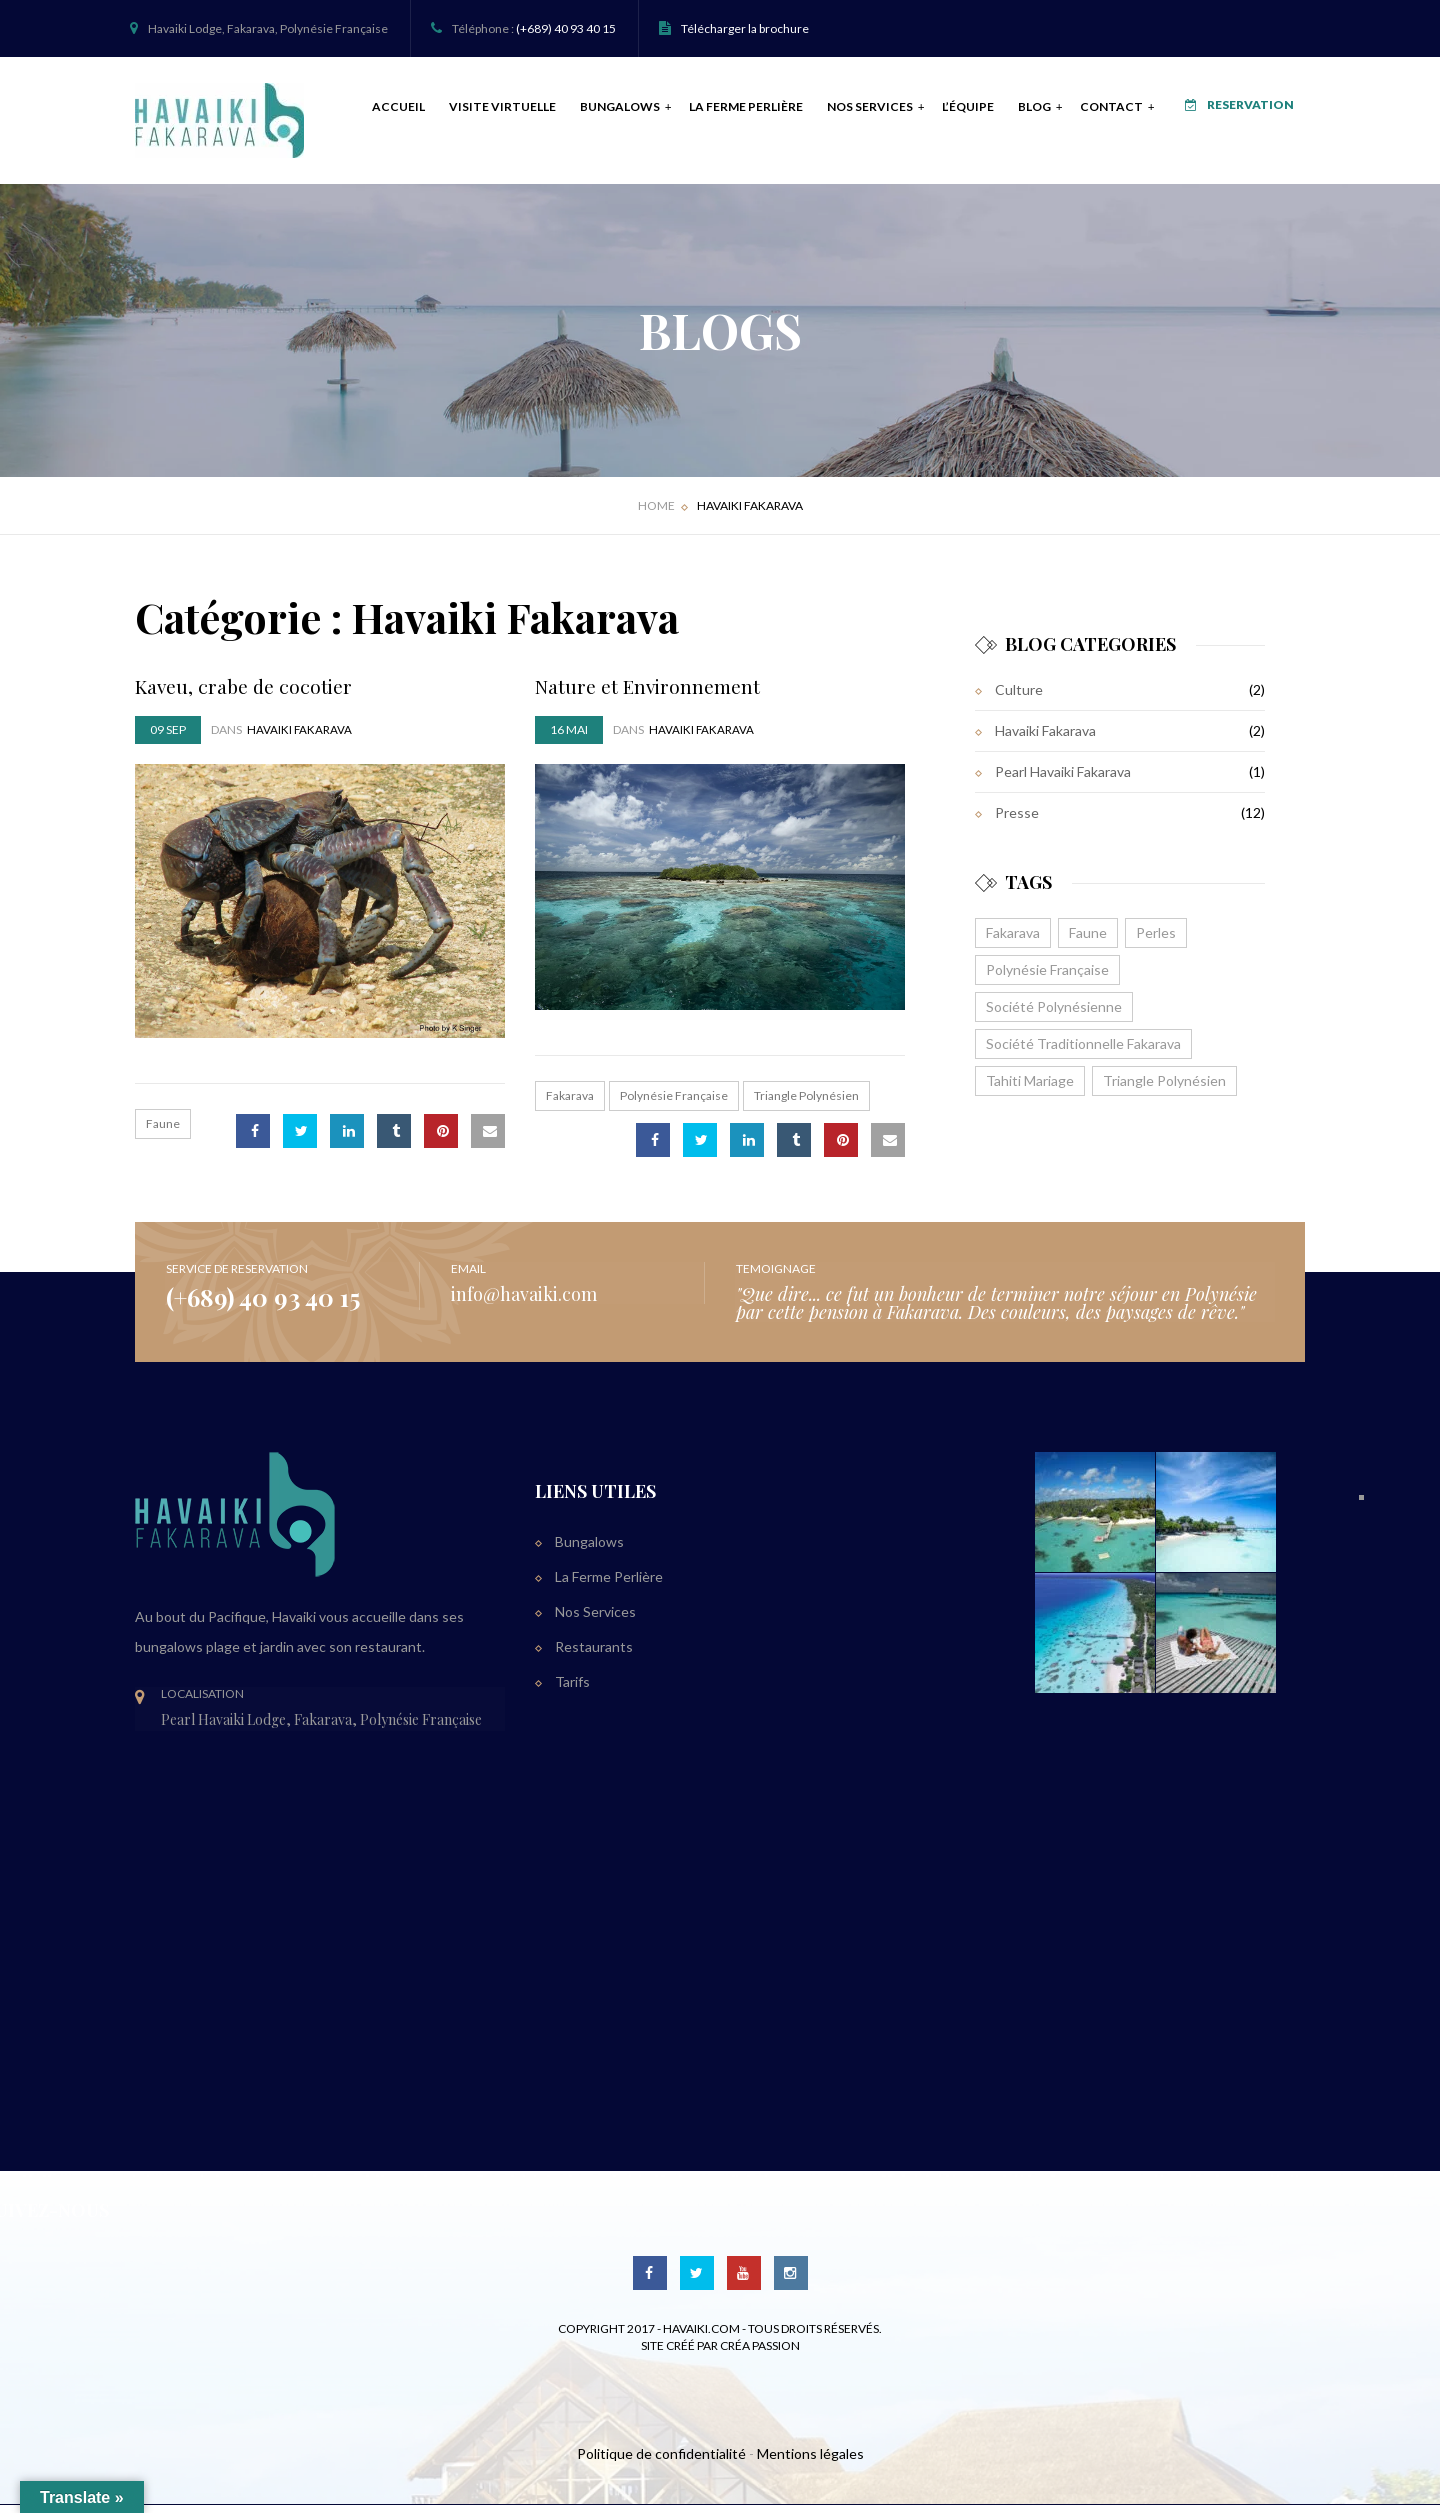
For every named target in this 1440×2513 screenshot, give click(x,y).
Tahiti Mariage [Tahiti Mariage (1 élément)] (1030, 1088)
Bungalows (600, 110)
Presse (1017, 820)
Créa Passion (760, 2352)
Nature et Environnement (650, 692)
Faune (163, 1131)
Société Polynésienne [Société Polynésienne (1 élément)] (1054, 1014)
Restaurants (594, 1653)
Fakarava (570, 1103)
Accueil (377, 110)
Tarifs (572, 1688)
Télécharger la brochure (745, 28)
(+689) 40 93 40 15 (566, 28)
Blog (1014, 110)
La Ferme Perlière (725, 110)
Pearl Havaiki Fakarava (1063, 779)
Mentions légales (810, 2461)
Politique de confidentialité (661, 2461)
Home (656, 513)
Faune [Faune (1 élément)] (1088, 940)
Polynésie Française (674, 1103)
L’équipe (947, 110)
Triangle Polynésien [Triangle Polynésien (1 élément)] (1164, 1088)
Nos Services (850, 110)
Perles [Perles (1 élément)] (1156, 940)
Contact (1091, 110)
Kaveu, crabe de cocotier (246, 692)
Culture (1019, 697)
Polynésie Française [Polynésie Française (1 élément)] (1047, 977)
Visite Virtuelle (481, 110)
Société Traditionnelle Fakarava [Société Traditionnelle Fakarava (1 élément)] (1083, 1051)
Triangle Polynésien (806, 1103)
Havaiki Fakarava (1045, 738)
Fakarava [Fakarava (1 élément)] (1013, 940)
